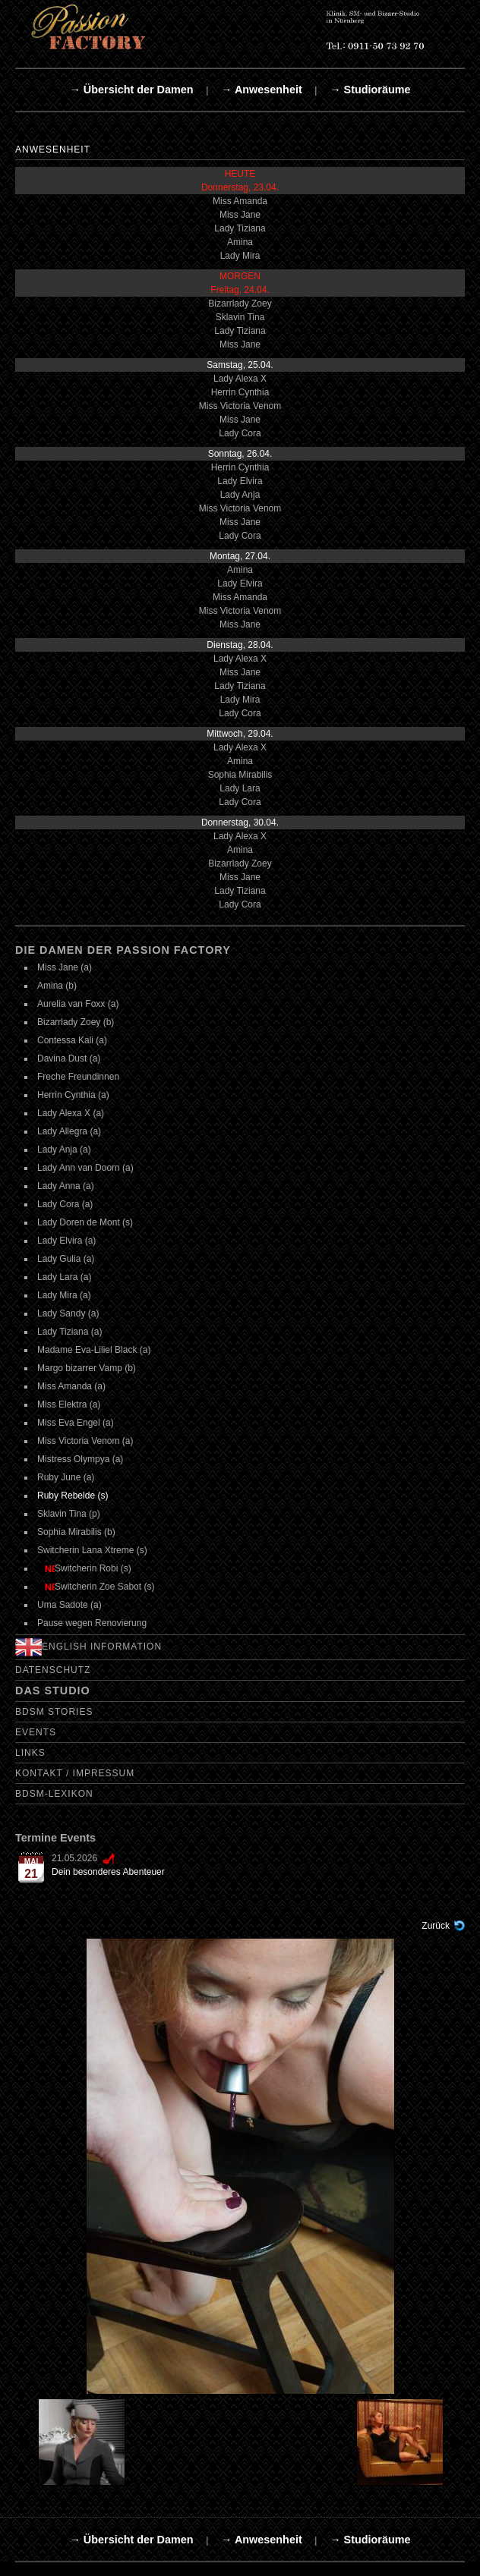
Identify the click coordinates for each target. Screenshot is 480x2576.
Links (30, 1752)
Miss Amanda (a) (71, 1386)
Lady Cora (240, 433)
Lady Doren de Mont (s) (85, 1222)
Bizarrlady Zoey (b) (75, 1022)
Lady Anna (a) (65, 1186)
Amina (240, 242)
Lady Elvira (239, 481)
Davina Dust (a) (68, 1058)
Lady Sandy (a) (68, 1313)
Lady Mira (240, 255)
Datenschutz (52, 1670)
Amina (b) (57, 985)
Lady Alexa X (240, 378)
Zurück (436, 1925)
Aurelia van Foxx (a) (77, 1004)
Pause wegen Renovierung (92, 1623)
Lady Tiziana (239, 228)
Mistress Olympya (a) (80, 1459)
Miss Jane (240, 214)
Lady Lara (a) (64, 1277)
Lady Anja (240, 494)
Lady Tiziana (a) (69, 1331)
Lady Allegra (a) (69, 1131)
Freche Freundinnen (78, 1076)
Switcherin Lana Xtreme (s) (92, 1550)
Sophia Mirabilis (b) (76, 1532)
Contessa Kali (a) (72, 1040)
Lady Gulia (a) (65, 1258)
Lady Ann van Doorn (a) (85, 1167)
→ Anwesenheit (261, 89)
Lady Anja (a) (64, 1149)
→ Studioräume (370, 89)
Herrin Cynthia (240, 392)
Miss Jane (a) (64, 967)
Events (35, 1732)
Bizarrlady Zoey (239, 303)
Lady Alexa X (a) (70, 1113)
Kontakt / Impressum (74, 1773)
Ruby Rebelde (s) (72, 1495)
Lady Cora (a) (65, 1204)
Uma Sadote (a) (69, 1604)
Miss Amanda (240, 201)
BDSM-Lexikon (54, 1793)
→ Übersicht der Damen (131, 89)
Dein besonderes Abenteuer (108, 1872)
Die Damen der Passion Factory (123, 950)
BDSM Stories (54, 1711)
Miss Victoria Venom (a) (85, 1441)
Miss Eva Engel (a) (75, 1422)
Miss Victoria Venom (240, 406)
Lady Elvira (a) (66, 1240)
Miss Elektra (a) (68, 1404)
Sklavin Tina (240, 317)
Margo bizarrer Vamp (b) (86, 1368)
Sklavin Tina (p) (68, 1513)
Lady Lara (239, 788)
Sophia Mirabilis (240, 774)
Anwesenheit (52, 149)
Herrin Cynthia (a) (73, 1095)
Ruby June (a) (65, 1477)
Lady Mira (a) (64, 1295)
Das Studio (52, 1690)
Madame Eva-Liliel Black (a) (93, 1350)
